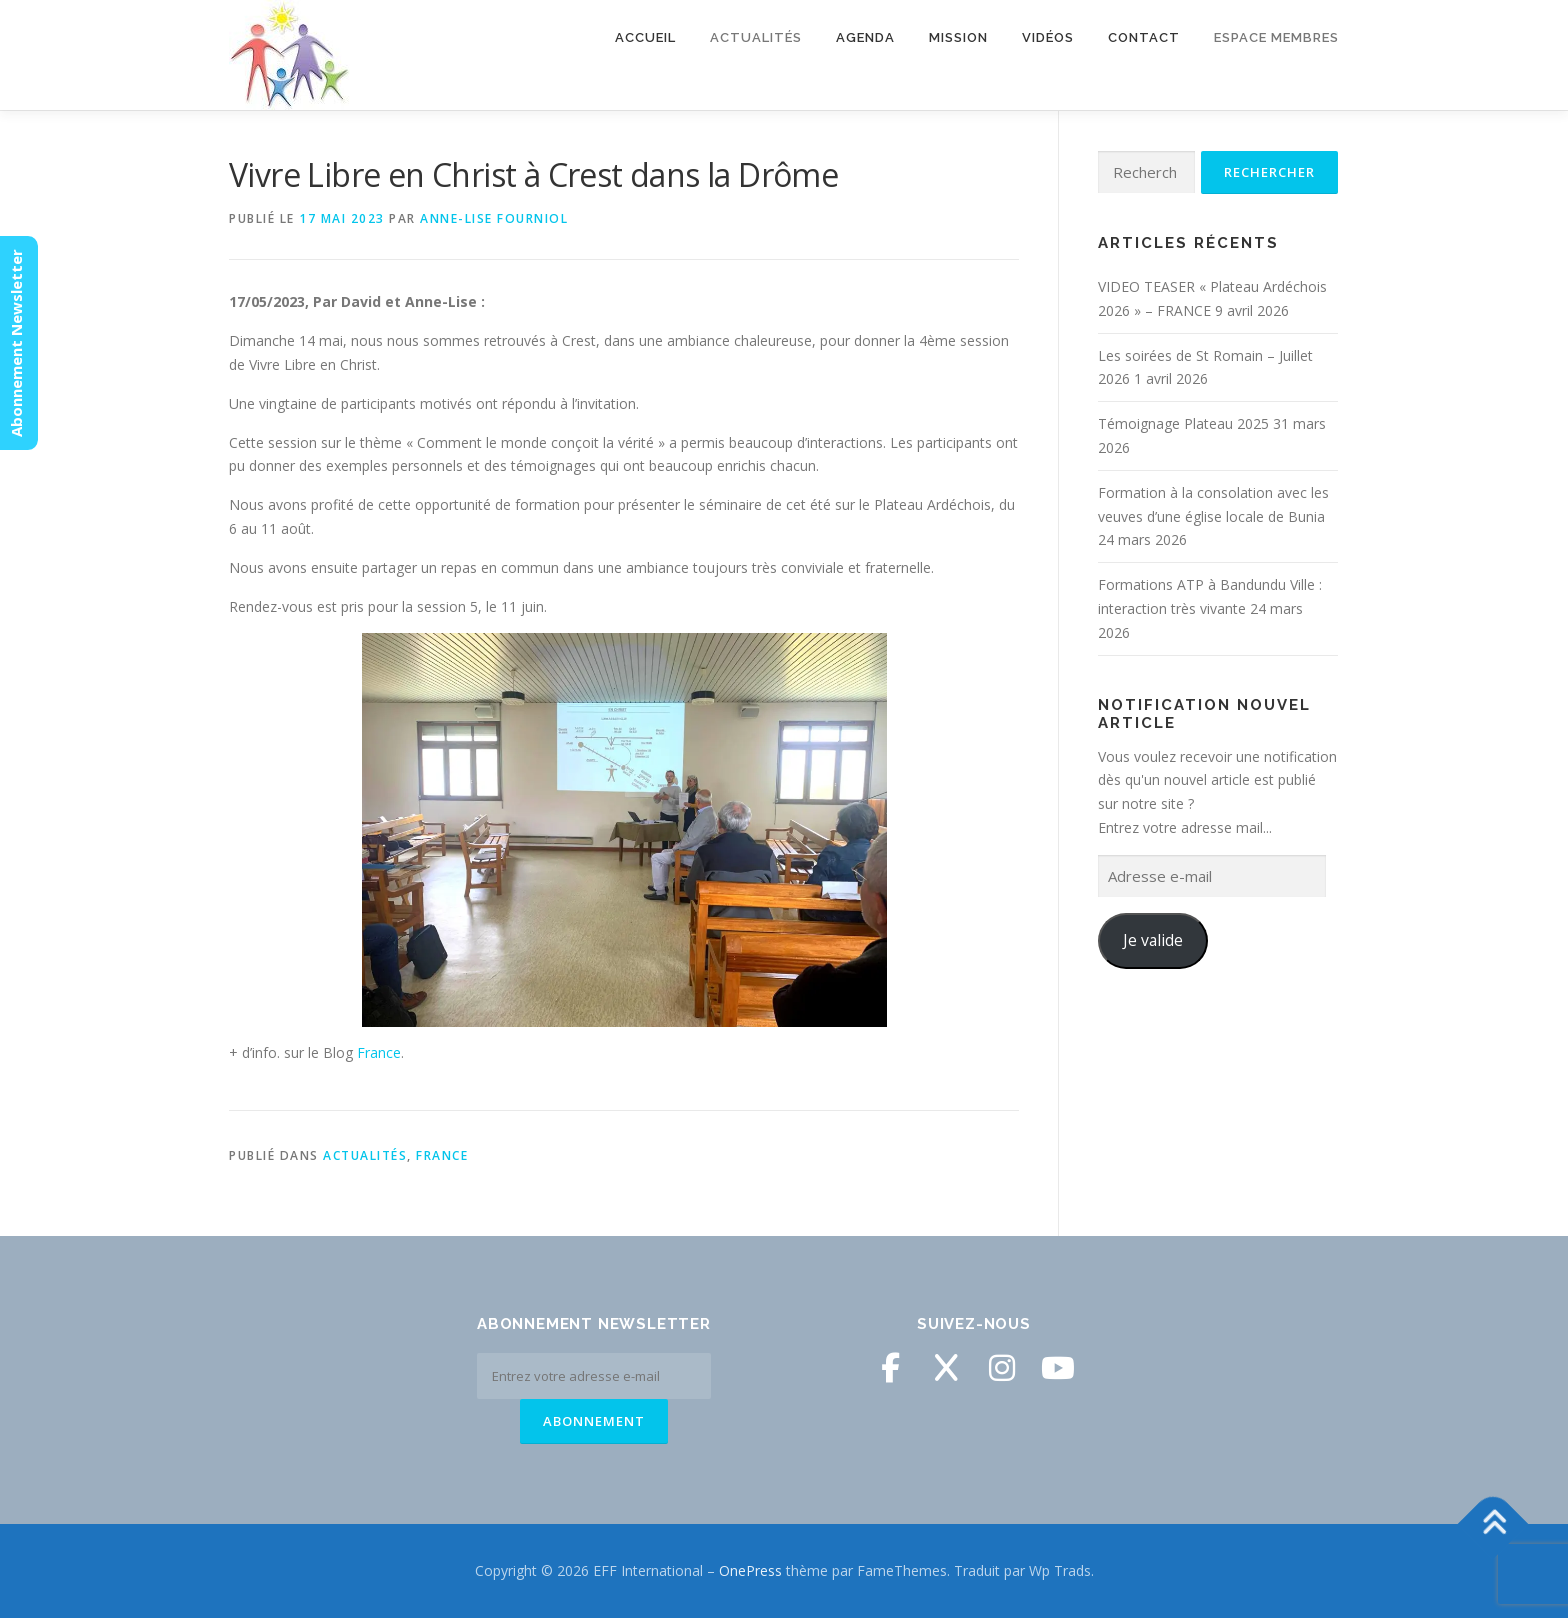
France (379, 1052)
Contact (1144, 37)
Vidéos (1048, 37)
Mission (958, 37)
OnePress (750, 1570)
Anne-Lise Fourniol (494, 218)
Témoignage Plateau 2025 (1183, 423)
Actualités (756, 37)
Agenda (865, 37)
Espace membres (1276, 37)
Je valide (1153, 940)
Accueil (645, 37)
